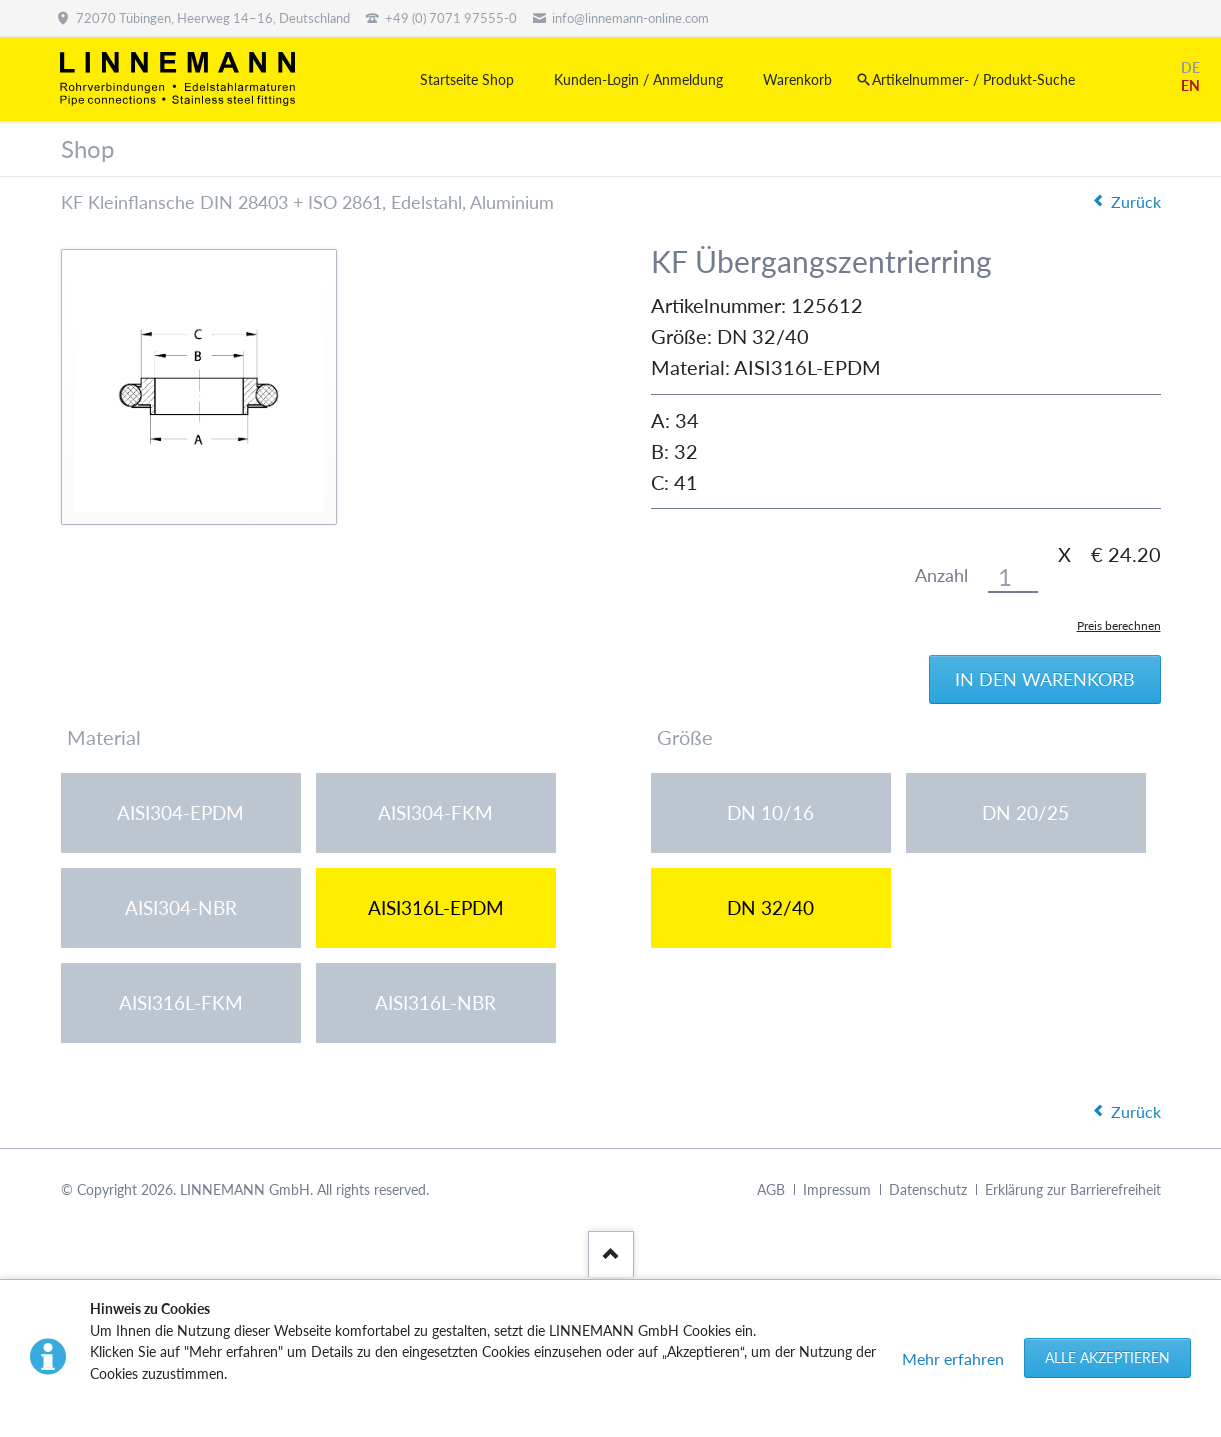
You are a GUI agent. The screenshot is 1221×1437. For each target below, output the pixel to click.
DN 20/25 (1025, 813)
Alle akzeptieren (1107, 1357)
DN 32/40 (770, 908)
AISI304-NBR (181, 908)
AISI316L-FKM (181, 1003)
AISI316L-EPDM (436, 908)
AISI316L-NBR (435, 1003)
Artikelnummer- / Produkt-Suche (973, 79)
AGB (771, 1191)
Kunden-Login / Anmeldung (638, 79)
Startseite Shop (467, 79)
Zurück (1136, 201)
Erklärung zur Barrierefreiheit (1073, 1191)
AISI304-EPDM (180, 813)
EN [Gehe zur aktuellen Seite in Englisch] (1190, 85)
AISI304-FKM (435, 813)
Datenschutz (928, 1191)
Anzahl (941, 575)
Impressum (837, 1191)
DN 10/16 (770, 813)
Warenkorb (797, 79)
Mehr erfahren (953, 1358)
